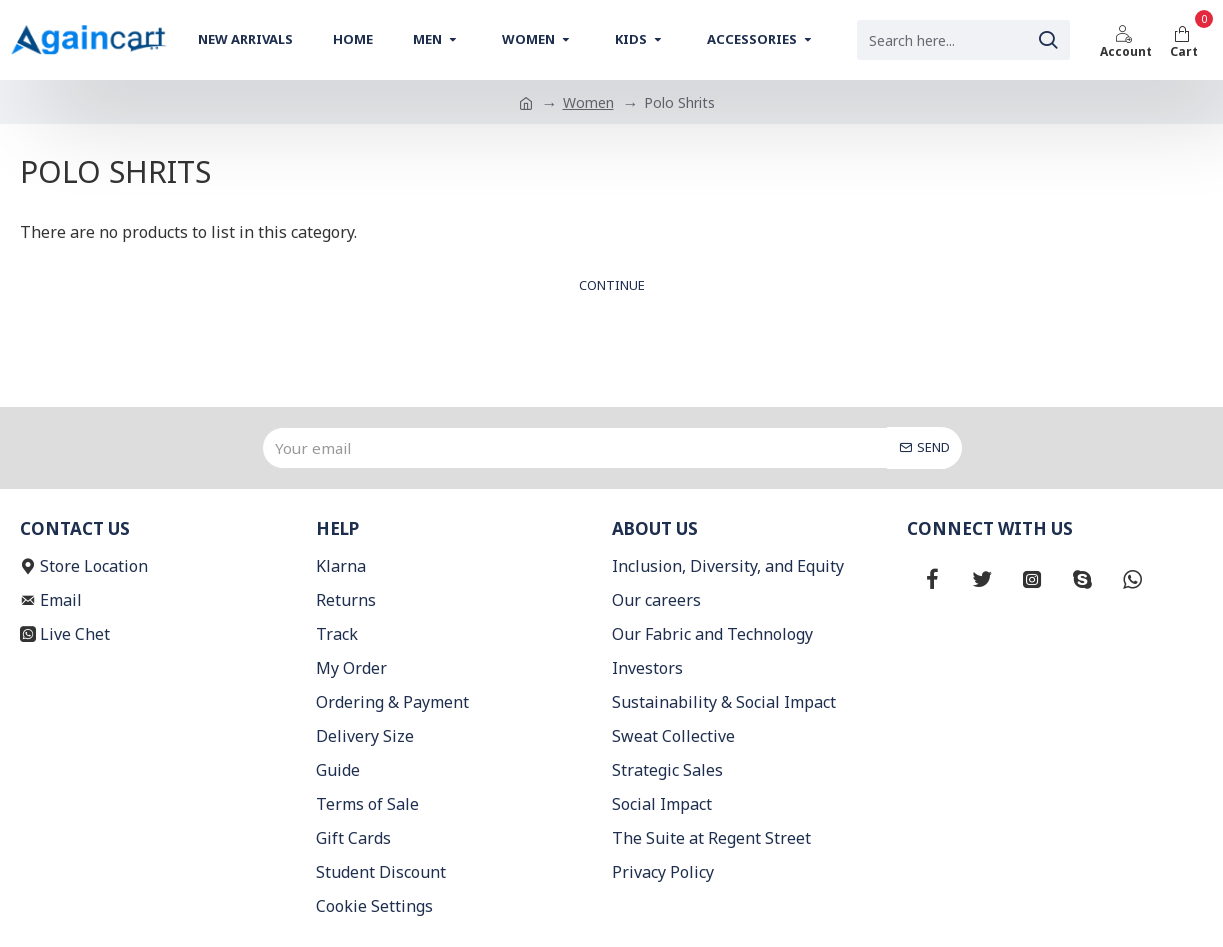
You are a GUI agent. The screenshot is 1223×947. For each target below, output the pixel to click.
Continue (612, 285)
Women (588, 102)
